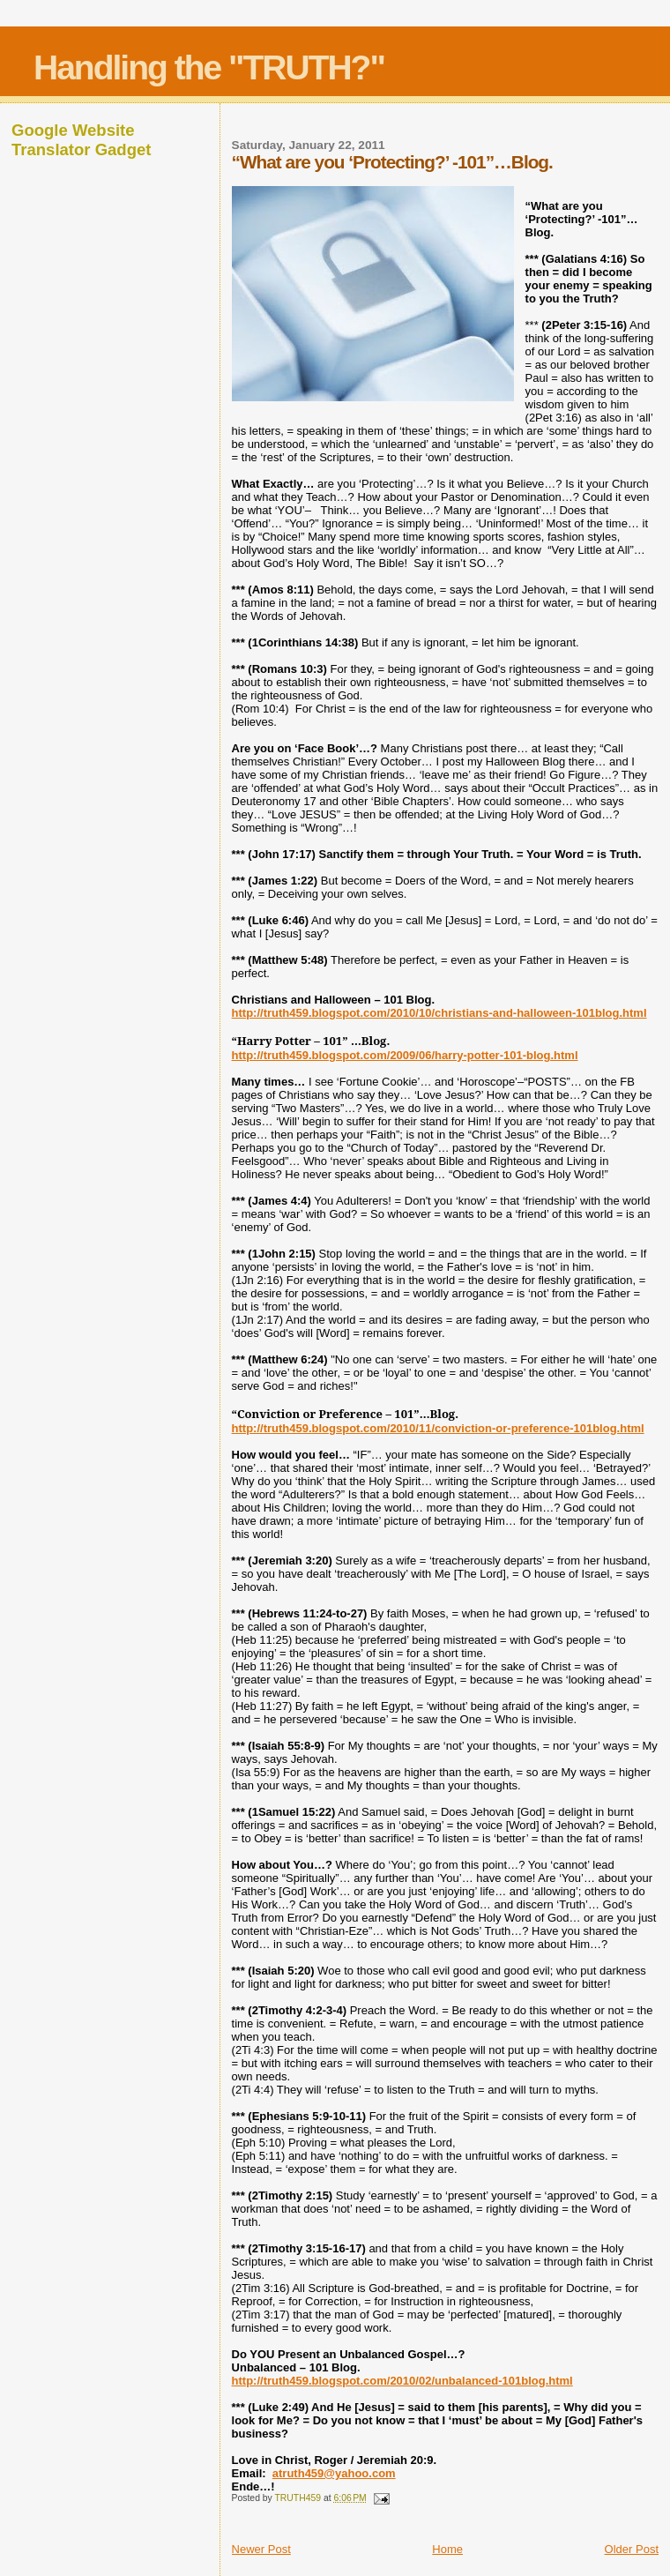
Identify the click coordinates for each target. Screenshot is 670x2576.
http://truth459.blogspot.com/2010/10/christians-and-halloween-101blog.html (439, 1012)
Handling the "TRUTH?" (209, 67)
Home (447, 2549)
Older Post (632, 2549)
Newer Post (261, 2549)
